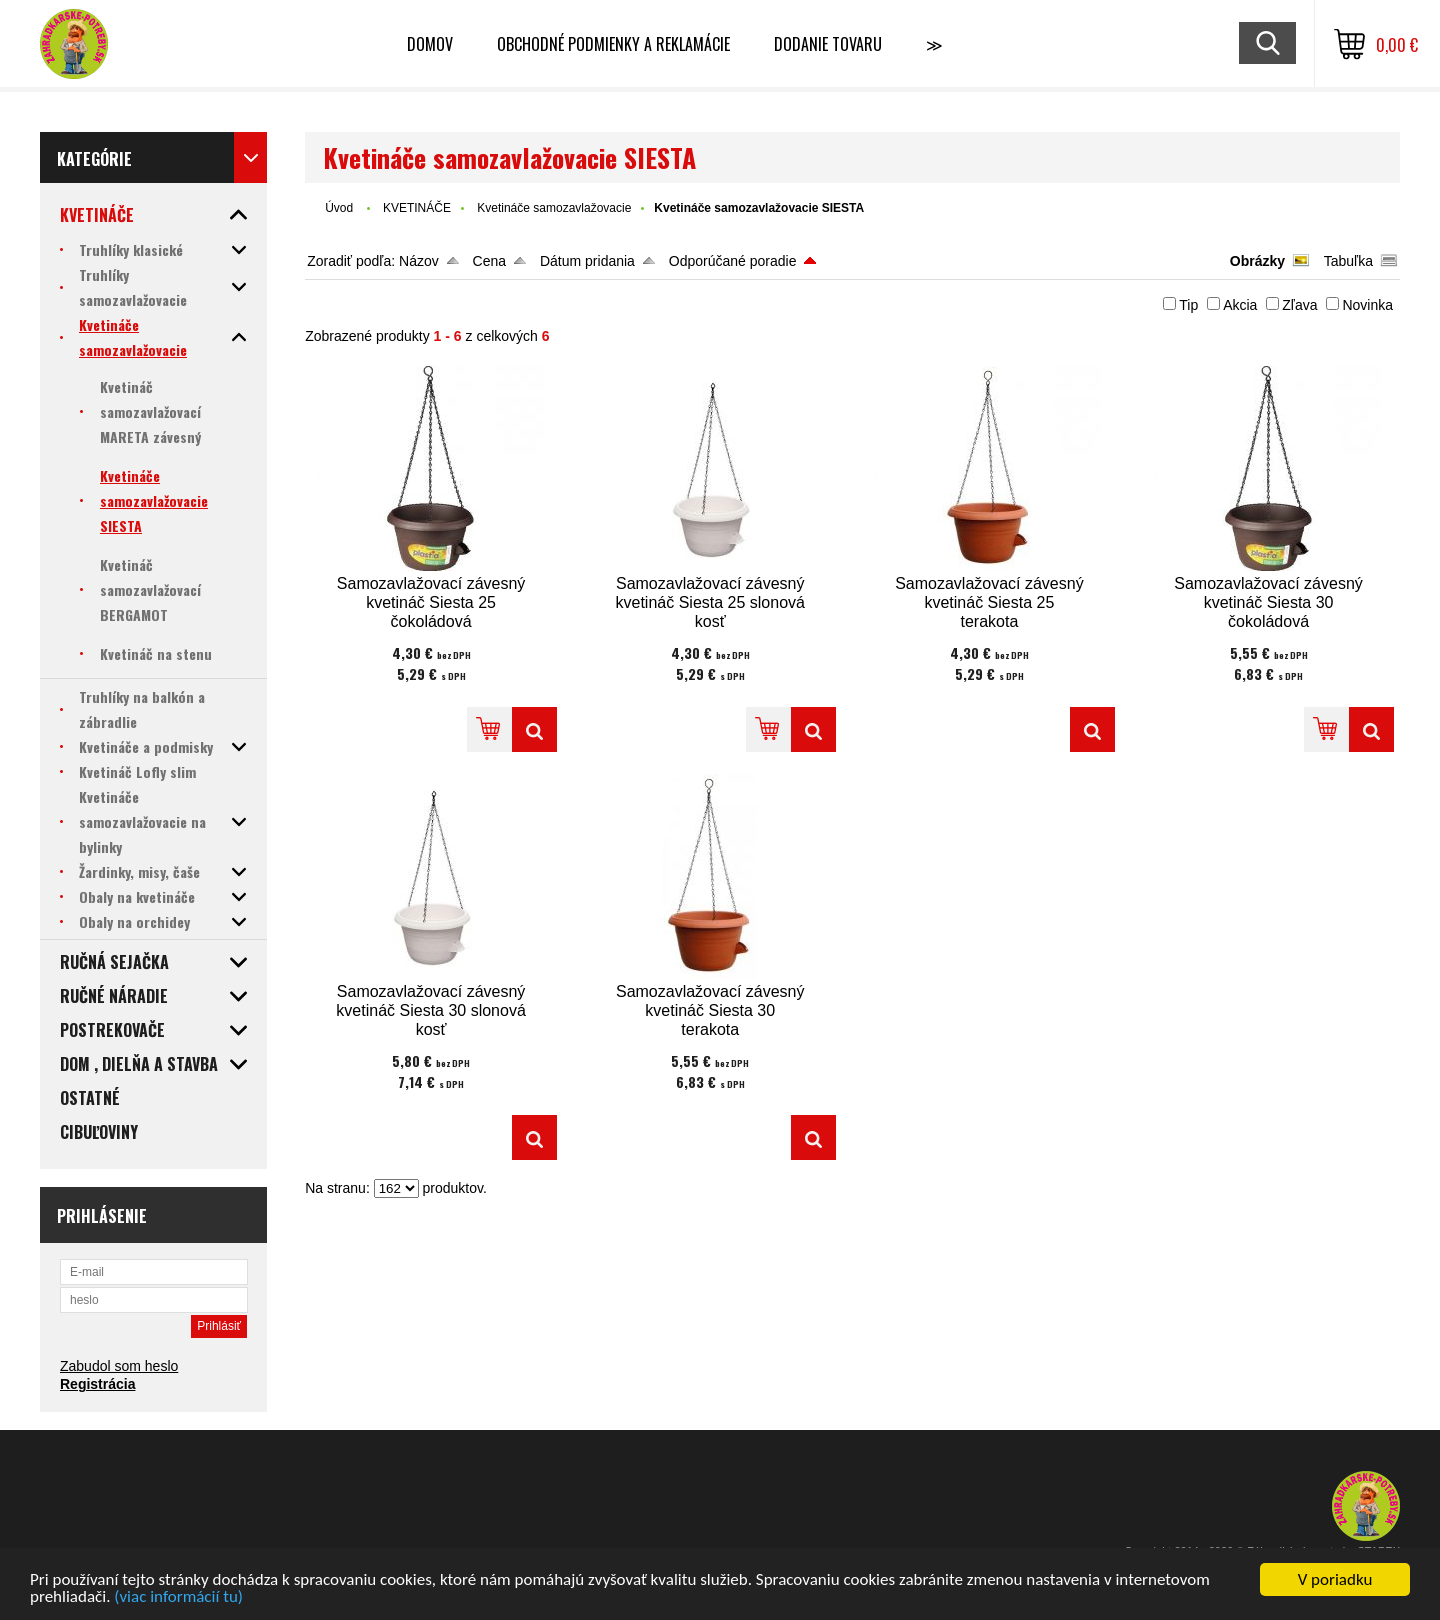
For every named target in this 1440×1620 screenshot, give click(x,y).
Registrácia (97, 1384)
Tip (1188, 305)
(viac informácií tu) (178, 1597)
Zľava (1299, 305)
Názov (419, 261)
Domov (430, 44)
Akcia (1240, 305)
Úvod (339, 208)
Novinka (1367, 305)
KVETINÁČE (417, 208)
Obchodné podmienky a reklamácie (613, 44)
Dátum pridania (587, 261)
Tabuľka (1348, 261)
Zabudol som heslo (119, 1366)
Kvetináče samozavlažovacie (554, 208)
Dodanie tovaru (828, 44)
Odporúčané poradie (733, 261)
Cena (489, 261)
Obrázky (1257, 261)
